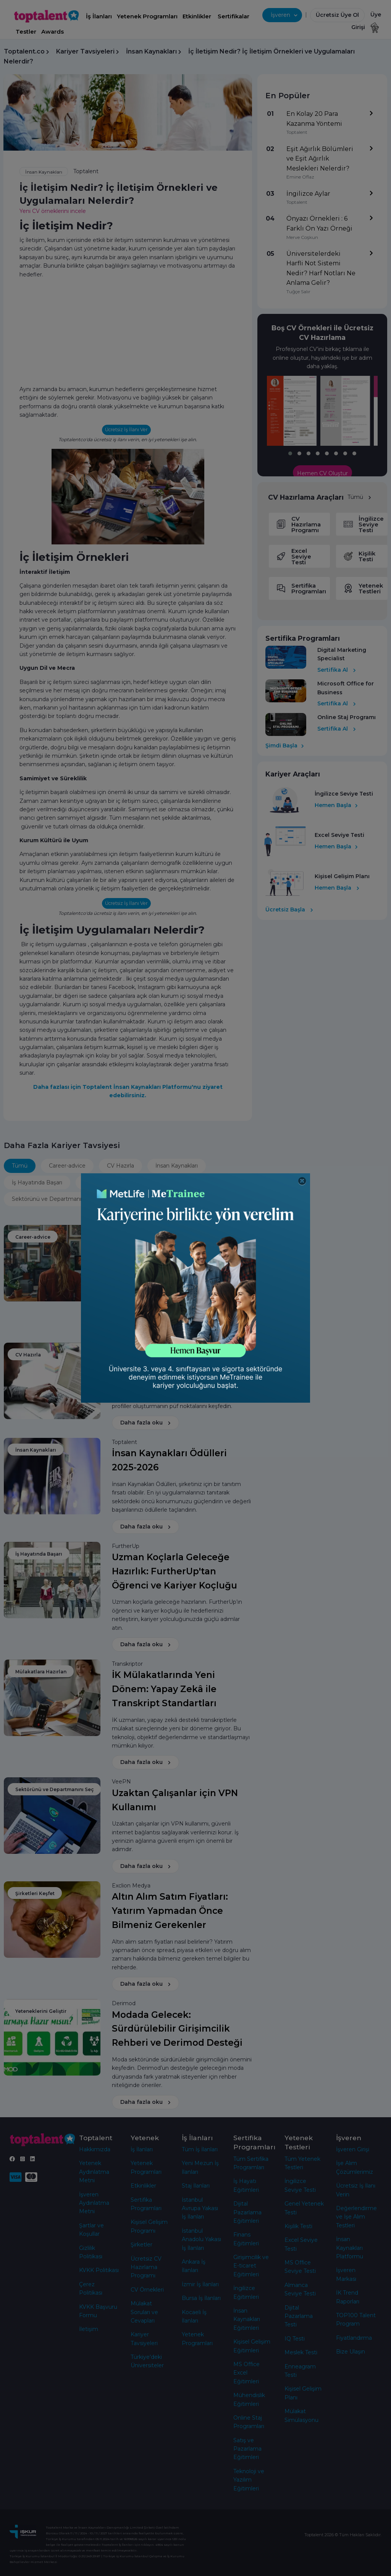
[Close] (302, 1181)
